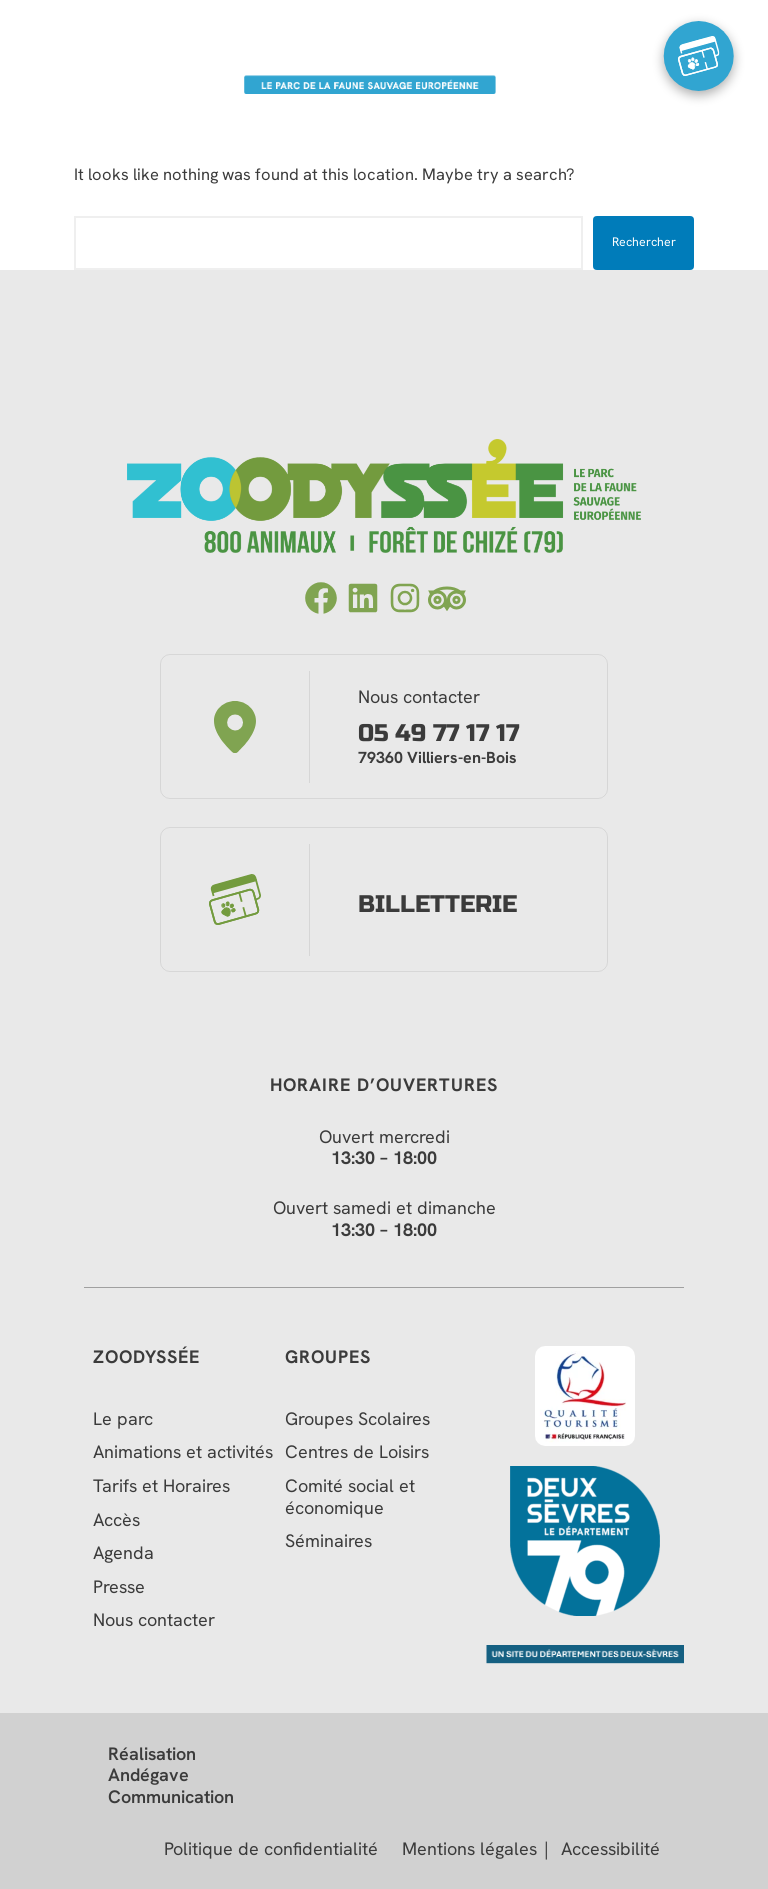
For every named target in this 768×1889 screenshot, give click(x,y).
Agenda (123, 1553)
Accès (116, 1520)
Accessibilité (610, 1849)
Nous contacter (154, 1620)
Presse (119, 1587)
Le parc (123, 1419)
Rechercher (644, 242)
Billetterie (437, 905)
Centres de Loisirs (357, 1452)
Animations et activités (183, 1452)
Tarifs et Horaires (161, 1486)
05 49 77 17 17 (438, 734)
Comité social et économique (350, 1496)
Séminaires (328, 1541)
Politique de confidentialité (271, 1849)
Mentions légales (469, 1849)
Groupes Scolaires (357, 1419)
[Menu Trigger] (70, 56)
